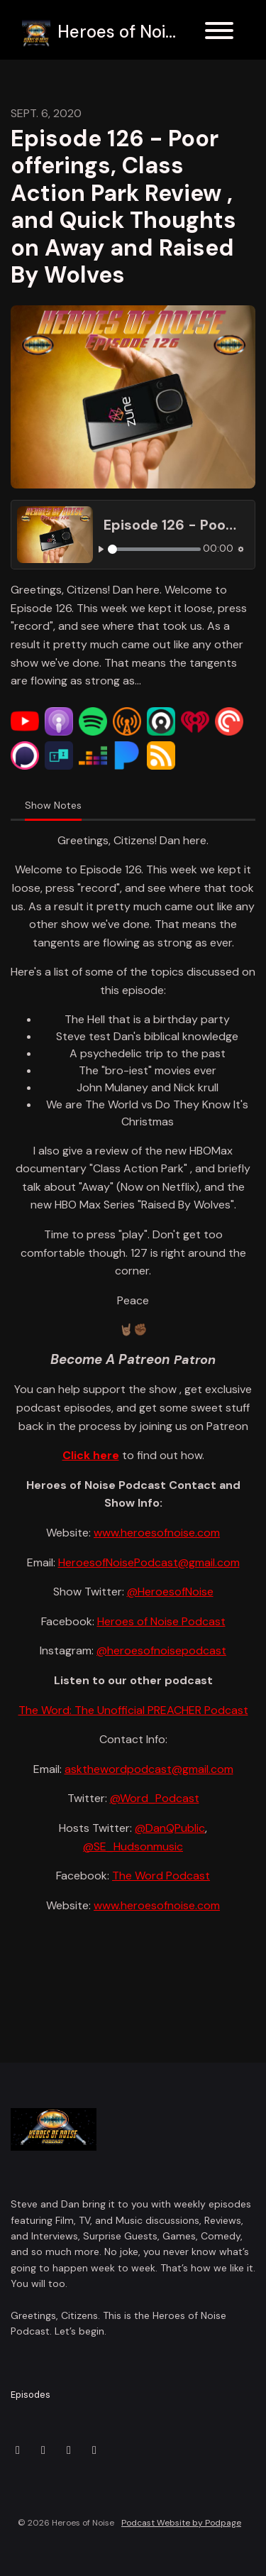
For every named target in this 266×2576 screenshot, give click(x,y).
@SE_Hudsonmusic (133, 1846)
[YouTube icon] (94, 2450)
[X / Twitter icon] (18, 2450)
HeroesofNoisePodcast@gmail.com (149, 1562)
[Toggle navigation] (219, 33)
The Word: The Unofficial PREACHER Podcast (133, 1710)
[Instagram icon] (43, 2450)
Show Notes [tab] (53, 805)
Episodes (30, 2395)
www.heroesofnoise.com (157, 1532)
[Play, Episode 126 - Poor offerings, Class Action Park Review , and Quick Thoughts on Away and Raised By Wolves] (101, 549)
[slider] (154, 549)
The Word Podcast (161, 1875)
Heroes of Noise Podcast (161, 1621)
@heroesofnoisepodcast (161, 1650)
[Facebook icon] (69, 2450)
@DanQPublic (170, 1828)
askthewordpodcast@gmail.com (149, 1769)
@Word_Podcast (154, 1798)
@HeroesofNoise (170, 1591)
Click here (90, 1455)
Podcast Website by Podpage (181, 2522)
